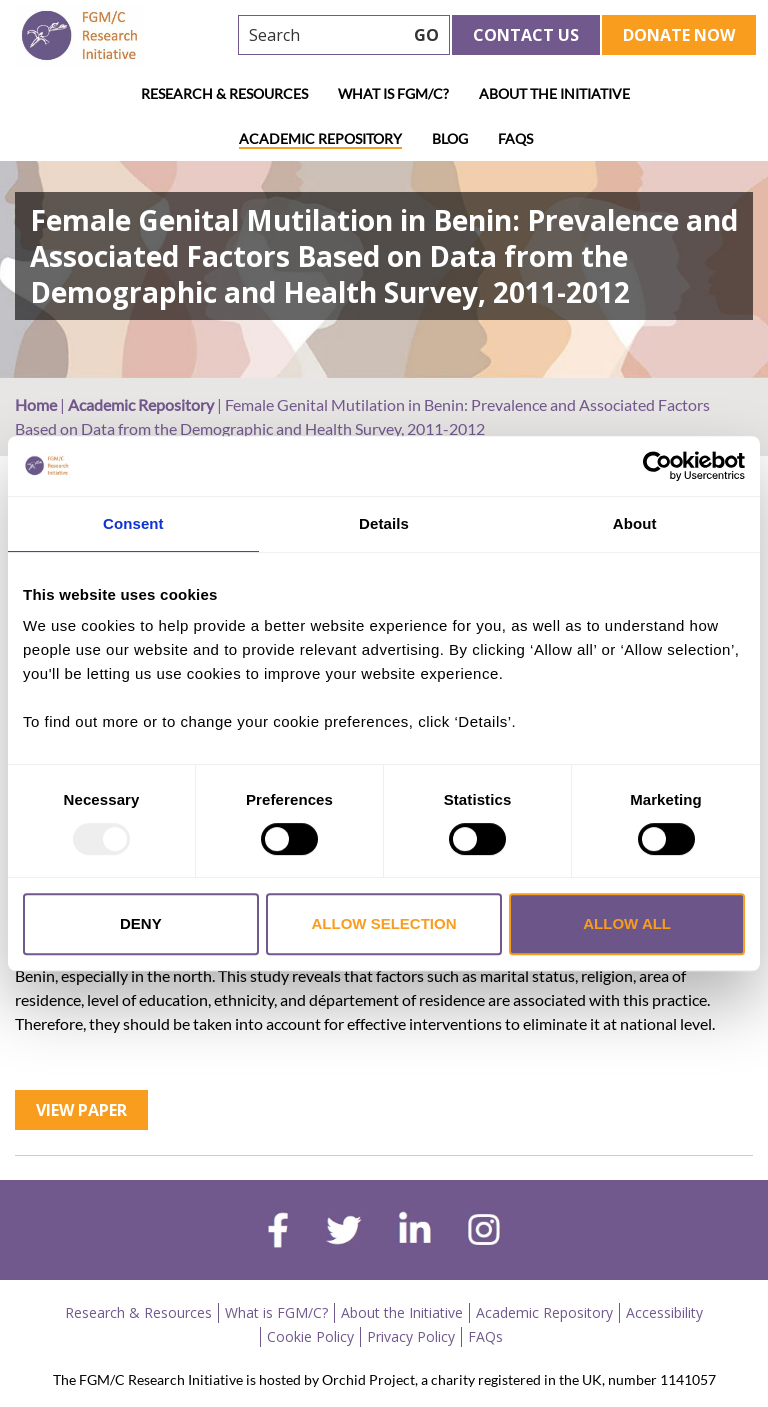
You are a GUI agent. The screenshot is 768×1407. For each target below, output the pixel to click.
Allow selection (383, 923)
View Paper (81, 1110)
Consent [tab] (133, 523)
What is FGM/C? (393, 93)
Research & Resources (224, 93)
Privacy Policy (411, 1336)
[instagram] (484, 1232)
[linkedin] (415, 1232)
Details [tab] (384, 523)
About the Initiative (554, 93)
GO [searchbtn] (426, 35)
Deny (141, 923)
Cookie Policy (310, 1336)
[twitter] (343, 1233)
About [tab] (635, 523)
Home (36, 404)
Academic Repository (320, 138)
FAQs (515, 138)
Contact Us (526, 35)
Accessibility (664, 1312)
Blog (450, 138)
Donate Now (679, 35)
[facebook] (278, 1233)
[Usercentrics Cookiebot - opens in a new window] (657, 466)
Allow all (627, 923)
